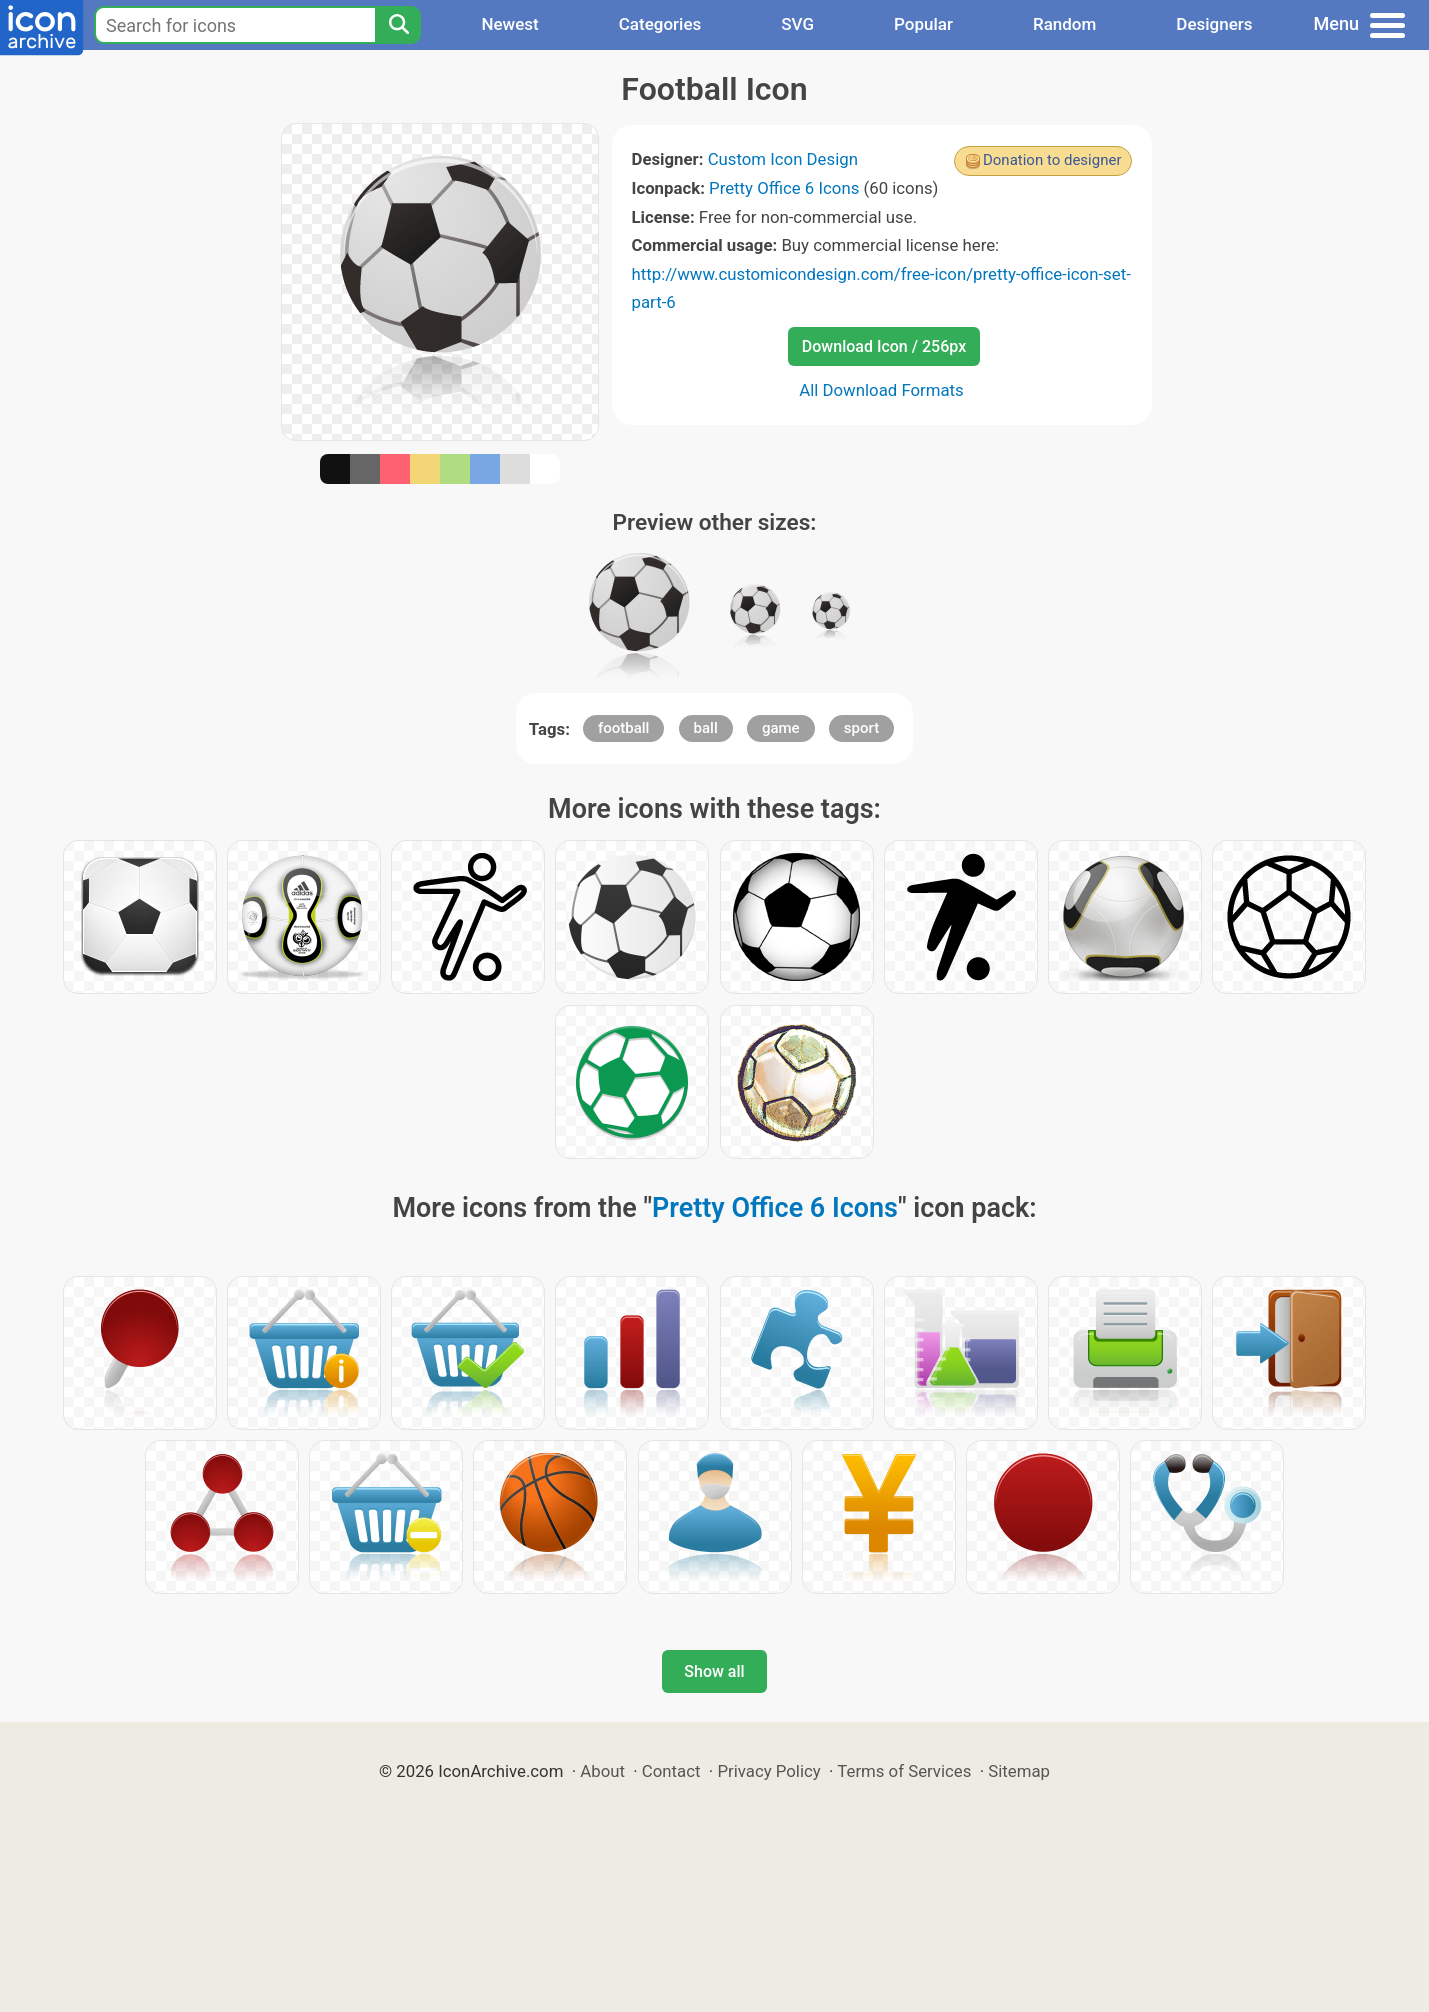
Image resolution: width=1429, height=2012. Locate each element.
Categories (660, 24)
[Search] (398, 25)
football (623, 728)
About (602, 1771)
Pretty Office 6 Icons (784, 188)
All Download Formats (881, 390)
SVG (797, 24)
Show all (714, 1671)
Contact (671, 1771)
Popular (923, 24)
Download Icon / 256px (884, 346)
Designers (1214, 24)
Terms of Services (904, 1771)
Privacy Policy (768, 1771)
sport (861, 728)
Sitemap (1019, 1771)
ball (706, 728)
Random (1064, 24)
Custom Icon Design (783, 159)
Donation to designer (1052, 160)
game (781, 728)
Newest (509, 24)
